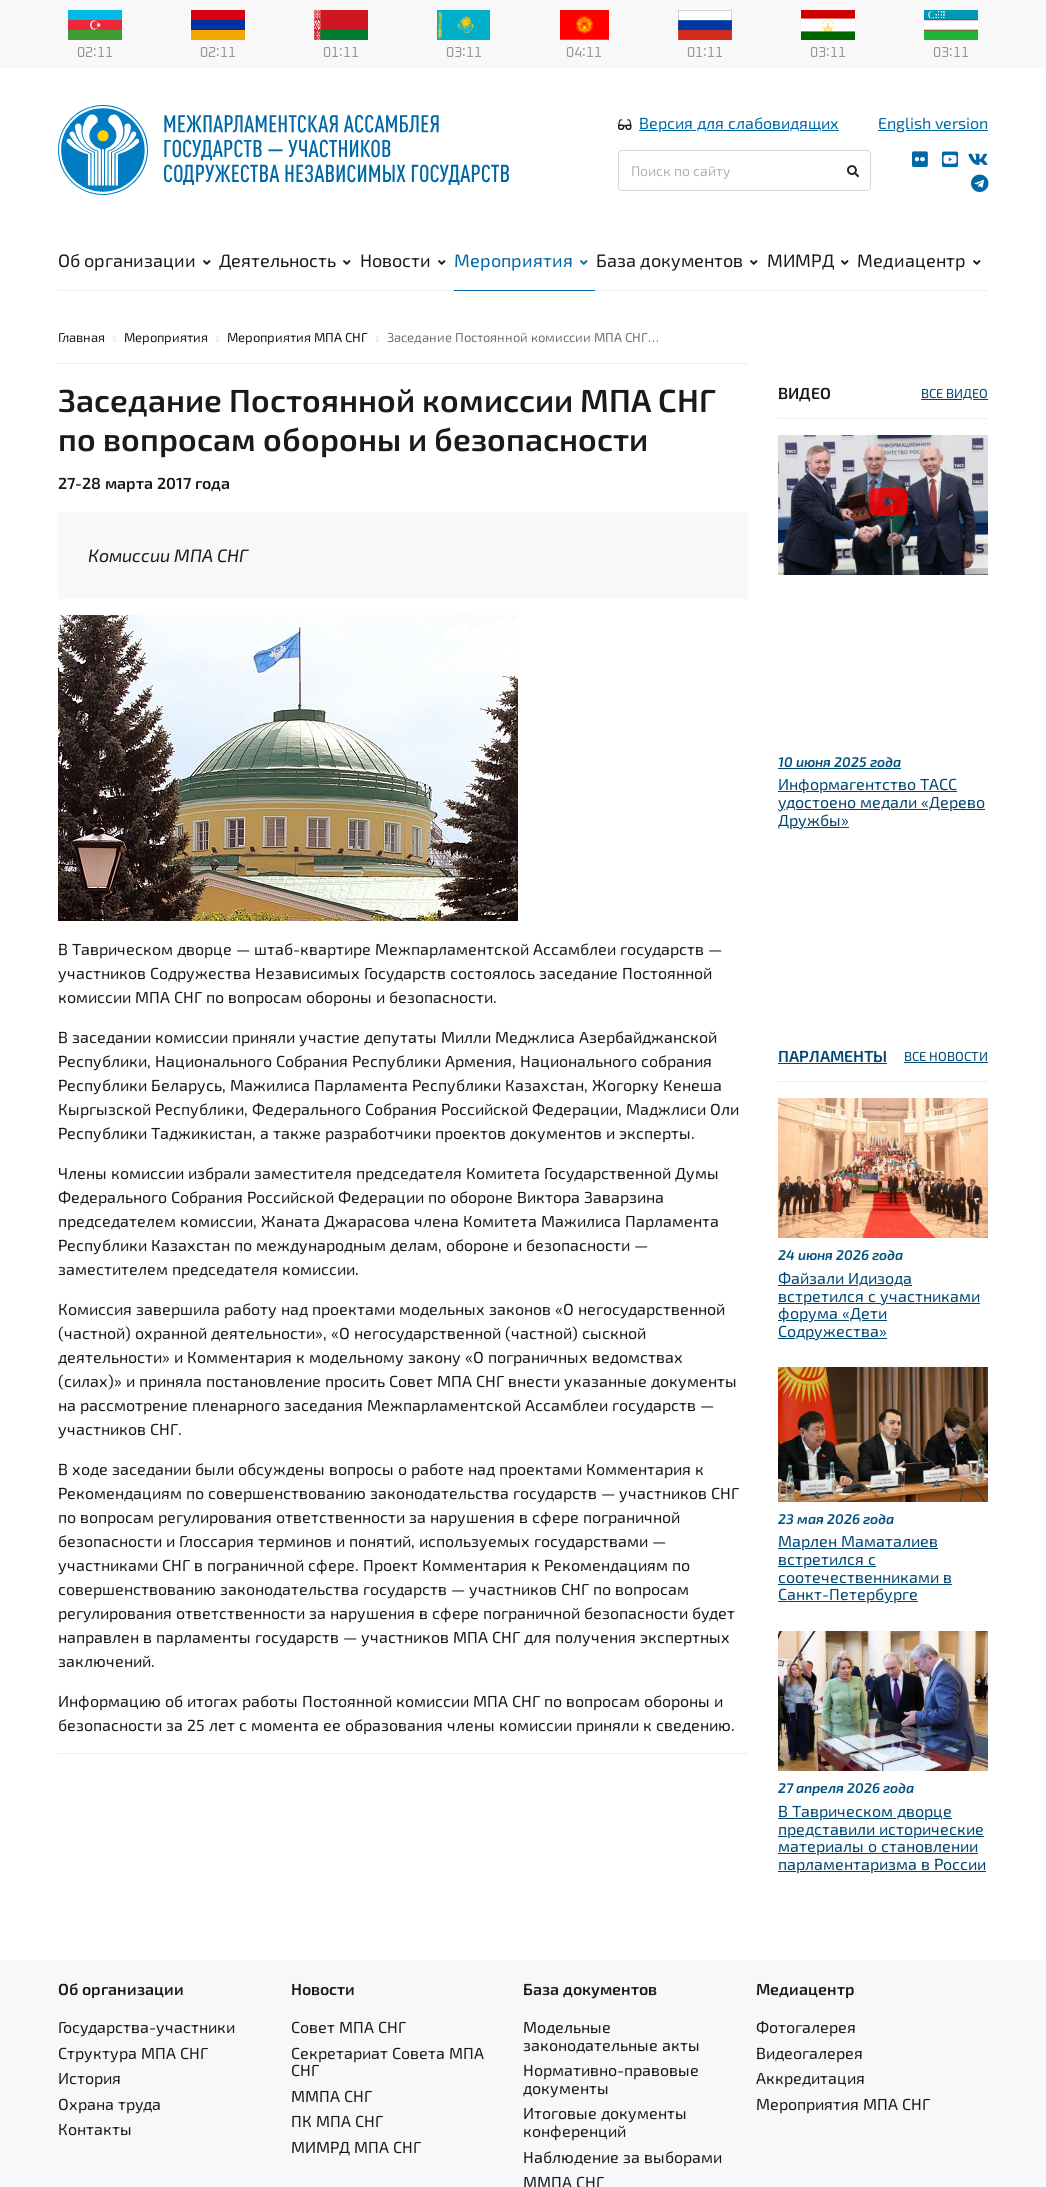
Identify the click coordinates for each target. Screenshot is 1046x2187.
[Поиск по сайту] (744, 171)
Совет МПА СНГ (348, 2028)
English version (933, 123)
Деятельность (285, 261)
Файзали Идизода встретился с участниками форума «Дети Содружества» (879, 1306)
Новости (403, 261)
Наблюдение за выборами (622, 2158)
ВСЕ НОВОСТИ (946, 1059)
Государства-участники (146, 2028)
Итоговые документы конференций (605, 2124)
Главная (81, 339)
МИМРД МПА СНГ (356, 2148)
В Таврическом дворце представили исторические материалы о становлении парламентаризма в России (882, 1839)
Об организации (134, 261)
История (89, 2080)
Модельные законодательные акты (611, 2037)
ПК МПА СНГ (337, 2123)
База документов (677, 261)
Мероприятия (521, 261)
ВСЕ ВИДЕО (954, 395)
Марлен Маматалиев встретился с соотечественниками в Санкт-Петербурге (865, 1570)
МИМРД (808, 261)
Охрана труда (109, 2105)
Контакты (95, 2131)
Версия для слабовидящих (739, 123)
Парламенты (832, 1058)
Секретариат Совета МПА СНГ (387, 2063)
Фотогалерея (806, 2028)
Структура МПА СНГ (133, 2054)
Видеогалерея (809, 2054)
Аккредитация (810, 2080)
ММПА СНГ (331, 2097)
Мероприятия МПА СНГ (297, 339)
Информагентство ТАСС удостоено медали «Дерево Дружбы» (881, 804)
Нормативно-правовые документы (611, 2081)
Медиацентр (919, 261)
